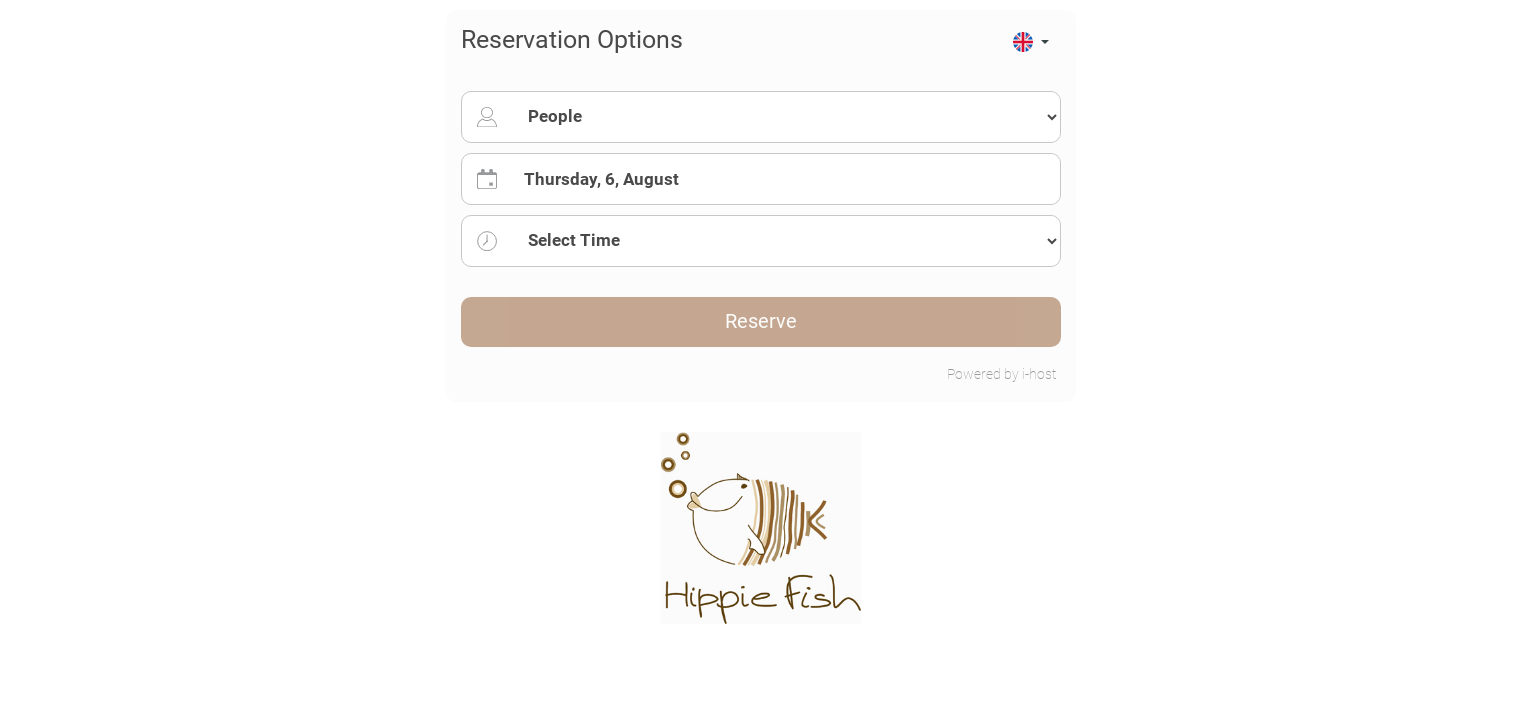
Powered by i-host (1001, 374)
